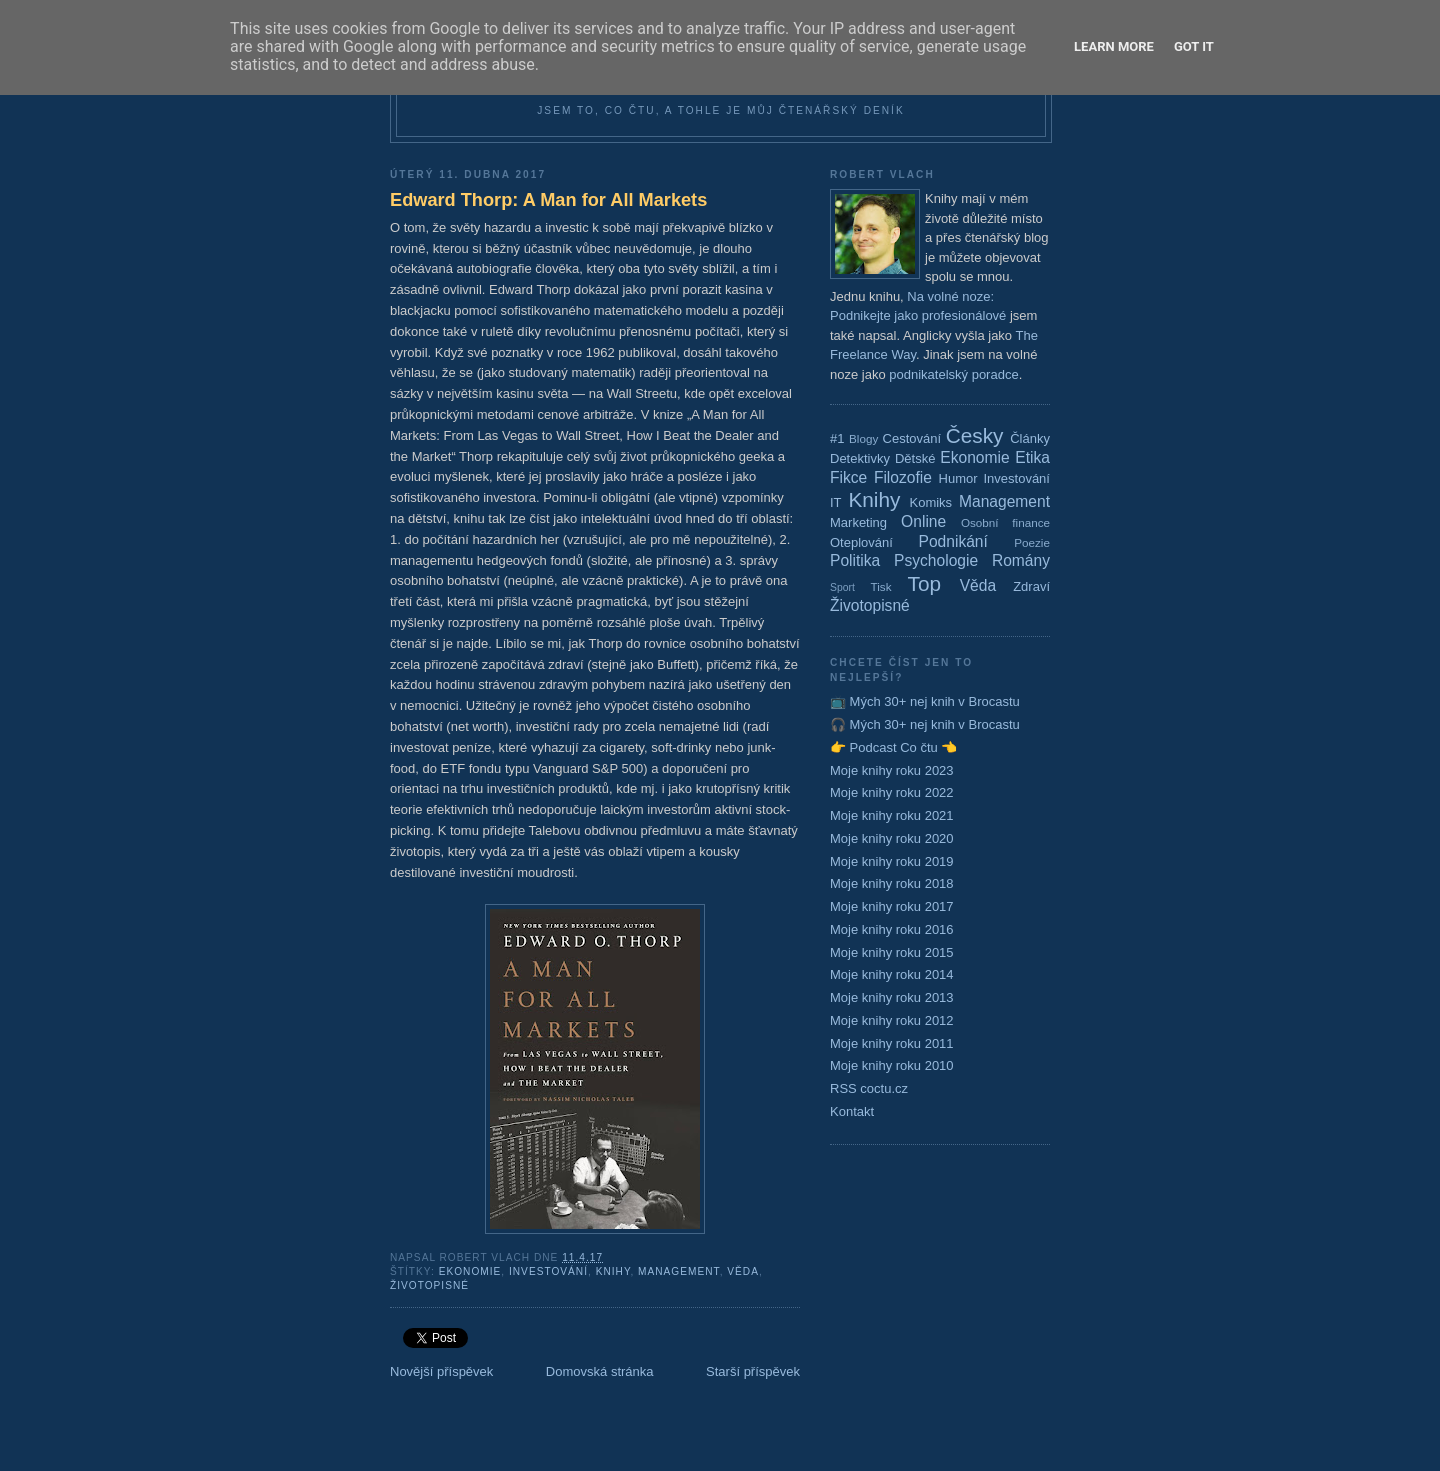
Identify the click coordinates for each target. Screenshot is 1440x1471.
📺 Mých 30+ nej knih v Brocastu (925, 701)
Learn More (1114, 46)
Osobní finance (1005, 522)
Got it (1194, 46)
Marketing (858, 522)
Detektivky (860, 458)
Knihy (613, 1271)
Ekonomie (470, 1271)
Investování (548, 1271)
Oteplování (861, 542)
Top (925, 583)
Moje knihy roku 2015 (892, 952)
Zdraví (1031, 586)
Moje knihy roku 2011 (892, 1043)
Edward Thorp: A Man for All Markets (548, 200)
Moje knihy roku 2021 (892, 815)
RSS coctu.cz (869, 1088)
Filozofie (903, 477)
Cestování (912, 438)
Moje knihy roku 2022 (892, 792)
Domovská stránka (600, 1371)
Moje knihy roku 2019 (892, 861)
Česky (975, 435)
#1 (837, 438)
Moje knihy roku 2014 (892, 974)
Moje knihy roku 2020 (892, 838)
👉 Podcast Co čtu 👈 (893, 747)
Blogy (863, 438)
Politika (855, 560)
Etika (1032, 457)
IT (836, 502)
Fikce (848, 477)
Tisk (881, 586)
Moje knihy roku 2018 (892, 883)
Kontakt (852, 1111)
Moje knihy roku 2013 (892, 997)
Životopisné (429, 1285)
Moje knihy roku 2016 (892, 929)
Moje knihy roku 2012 (892, 1020)
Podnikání (953, 541)
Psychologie (936, 560)
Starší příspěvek (753, 1371)
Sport (842, 587)
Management (679, 1271)
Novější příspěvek (441, 1371)
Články (1030, 438)
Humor (958, 478)
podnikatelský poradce (953, 374)
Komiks (930, 502)
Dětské (915, 458)
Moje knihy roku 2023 (892, 770)
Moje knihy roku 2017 (892, 906)
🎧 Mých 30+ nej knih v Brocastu (925, 724)
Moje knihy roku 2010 (892, 1065)
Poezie (1032, 542)
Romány (1021, 560)
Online (923, 521)
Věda (743, 1271)
